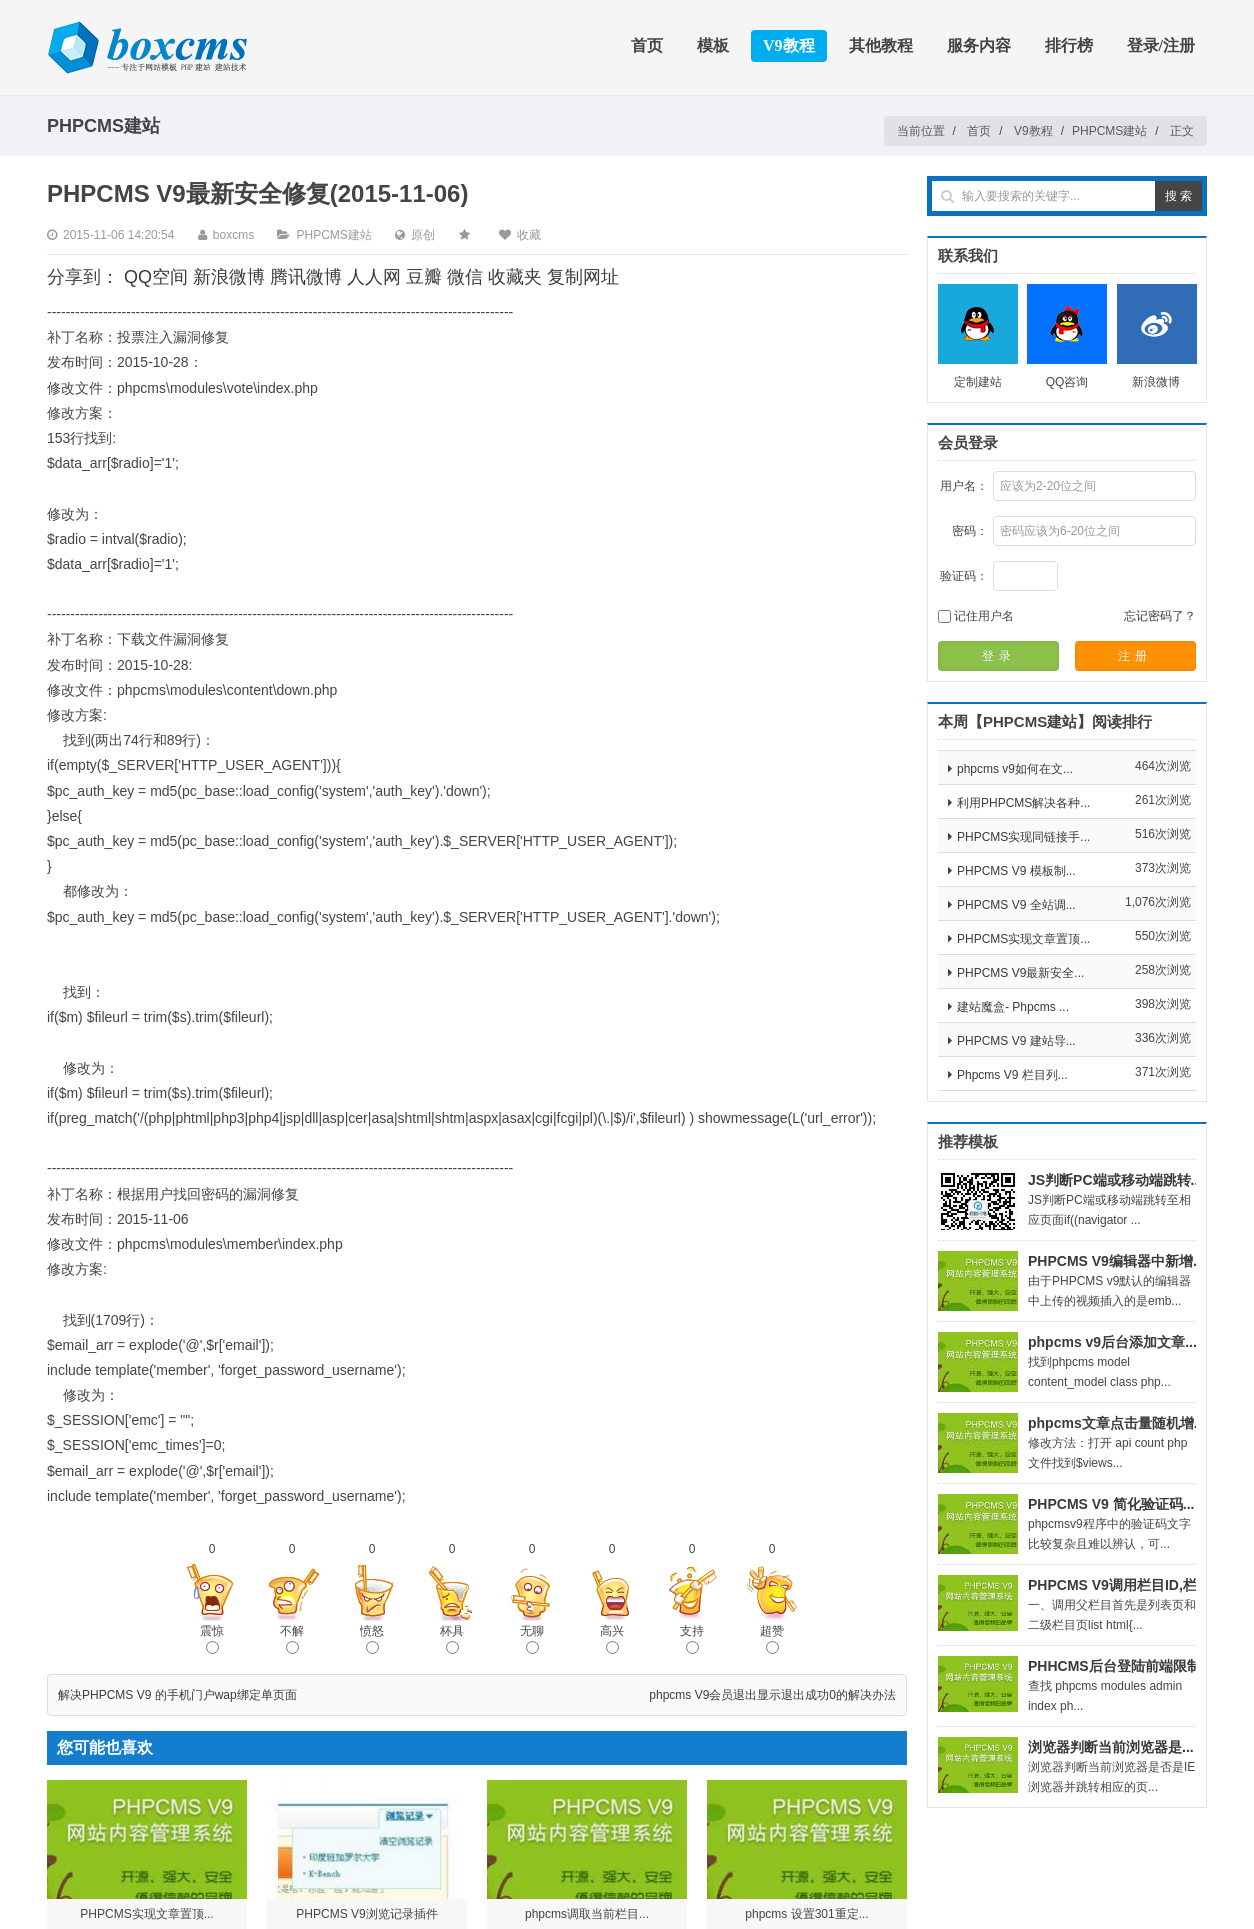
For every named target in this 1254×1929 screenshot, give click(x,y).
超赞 (772, 1639)
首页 (647, 45)
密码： (970, 531)
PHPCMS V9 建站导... (1016, 1041)
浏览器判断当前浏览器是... (1111, 1747)
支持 (692, 1639)
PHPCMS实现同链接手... (1023, 837)
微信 (465, 277)
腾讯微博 (306, 277)
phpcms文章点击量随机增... (1116, 1423)
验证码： (964, 576)
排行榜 (1069, 45)
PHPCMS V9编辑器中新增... (1116, 1261)
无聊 (532, 1639)
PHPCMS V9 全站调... (1016, 905)
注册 (1135, 656)
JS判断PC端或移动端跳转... (1115, 1180)
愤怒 (372, 1639)
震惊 (212, 1639)
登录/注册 (1161, 45)
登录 (999, 656)
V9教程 (789, 45)
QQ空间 (156, 277)
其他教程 (881, 45)
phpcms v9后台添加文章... (1112, 1342)
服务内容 (979, 45)
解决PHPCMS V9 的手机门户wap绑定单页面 (177, 1695)
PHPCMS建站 (1109, 131)
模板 (713, 45)
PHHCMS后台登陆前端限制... (1120, 1666)
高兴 (612, 1639)
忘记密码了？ (1160, 616)
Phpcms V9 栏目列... (1012, 1075)
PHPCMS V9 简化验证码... (1111, 1504)
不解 (292, 1639)
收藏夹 (515, 277)
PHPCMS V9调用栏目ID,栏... (1118, 1585)
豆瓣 (424, 277)
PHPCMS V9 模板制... (1016, 871)
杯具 (452, 1639)
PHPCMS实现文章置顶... (1023, 939)
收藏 (529, 235)
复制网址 (583, 277)
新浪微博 (229, 277)
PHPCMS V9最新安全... (1020, 973)
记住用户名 (976, 616)
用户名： (964, 486)
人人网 (374, 277)
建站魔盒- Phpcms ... (1013, 1007)
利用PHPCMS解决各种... (1023, 803)
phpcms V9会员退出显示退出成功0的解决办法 (772, 1695)
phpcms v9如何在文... (1015, 769)
